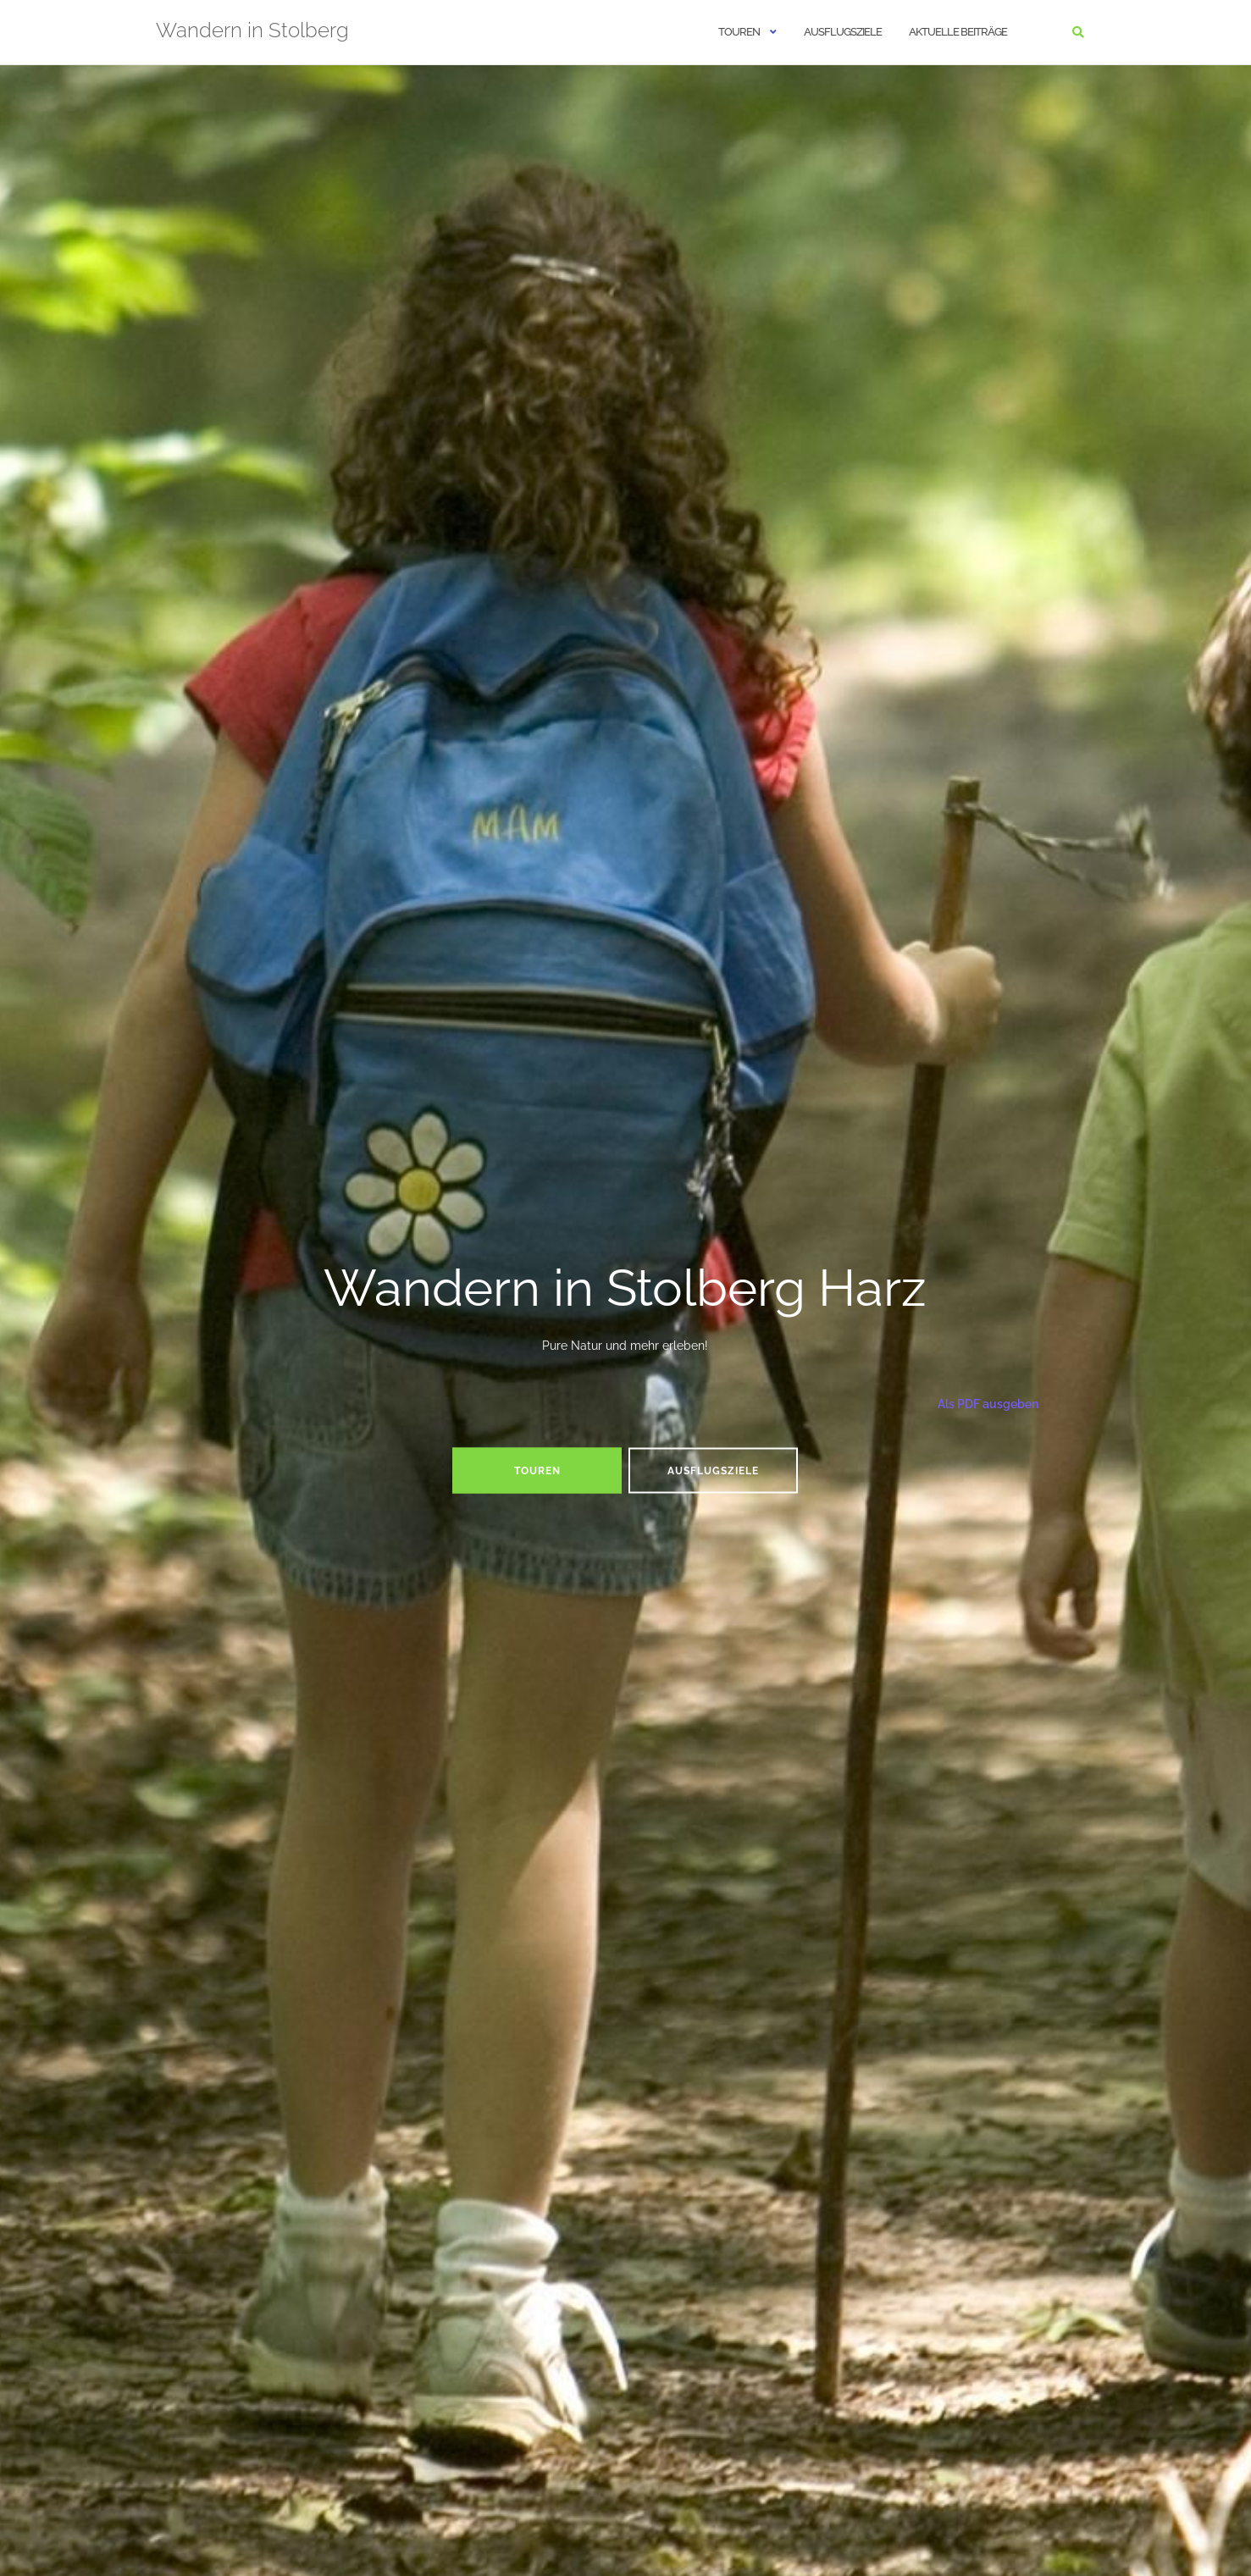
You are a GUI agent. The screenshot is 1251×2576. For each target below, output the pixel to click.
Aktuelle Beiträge (958, 31)
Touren (739, 31)
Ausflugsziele (843, 31)
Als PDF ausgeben (986, 1403)
